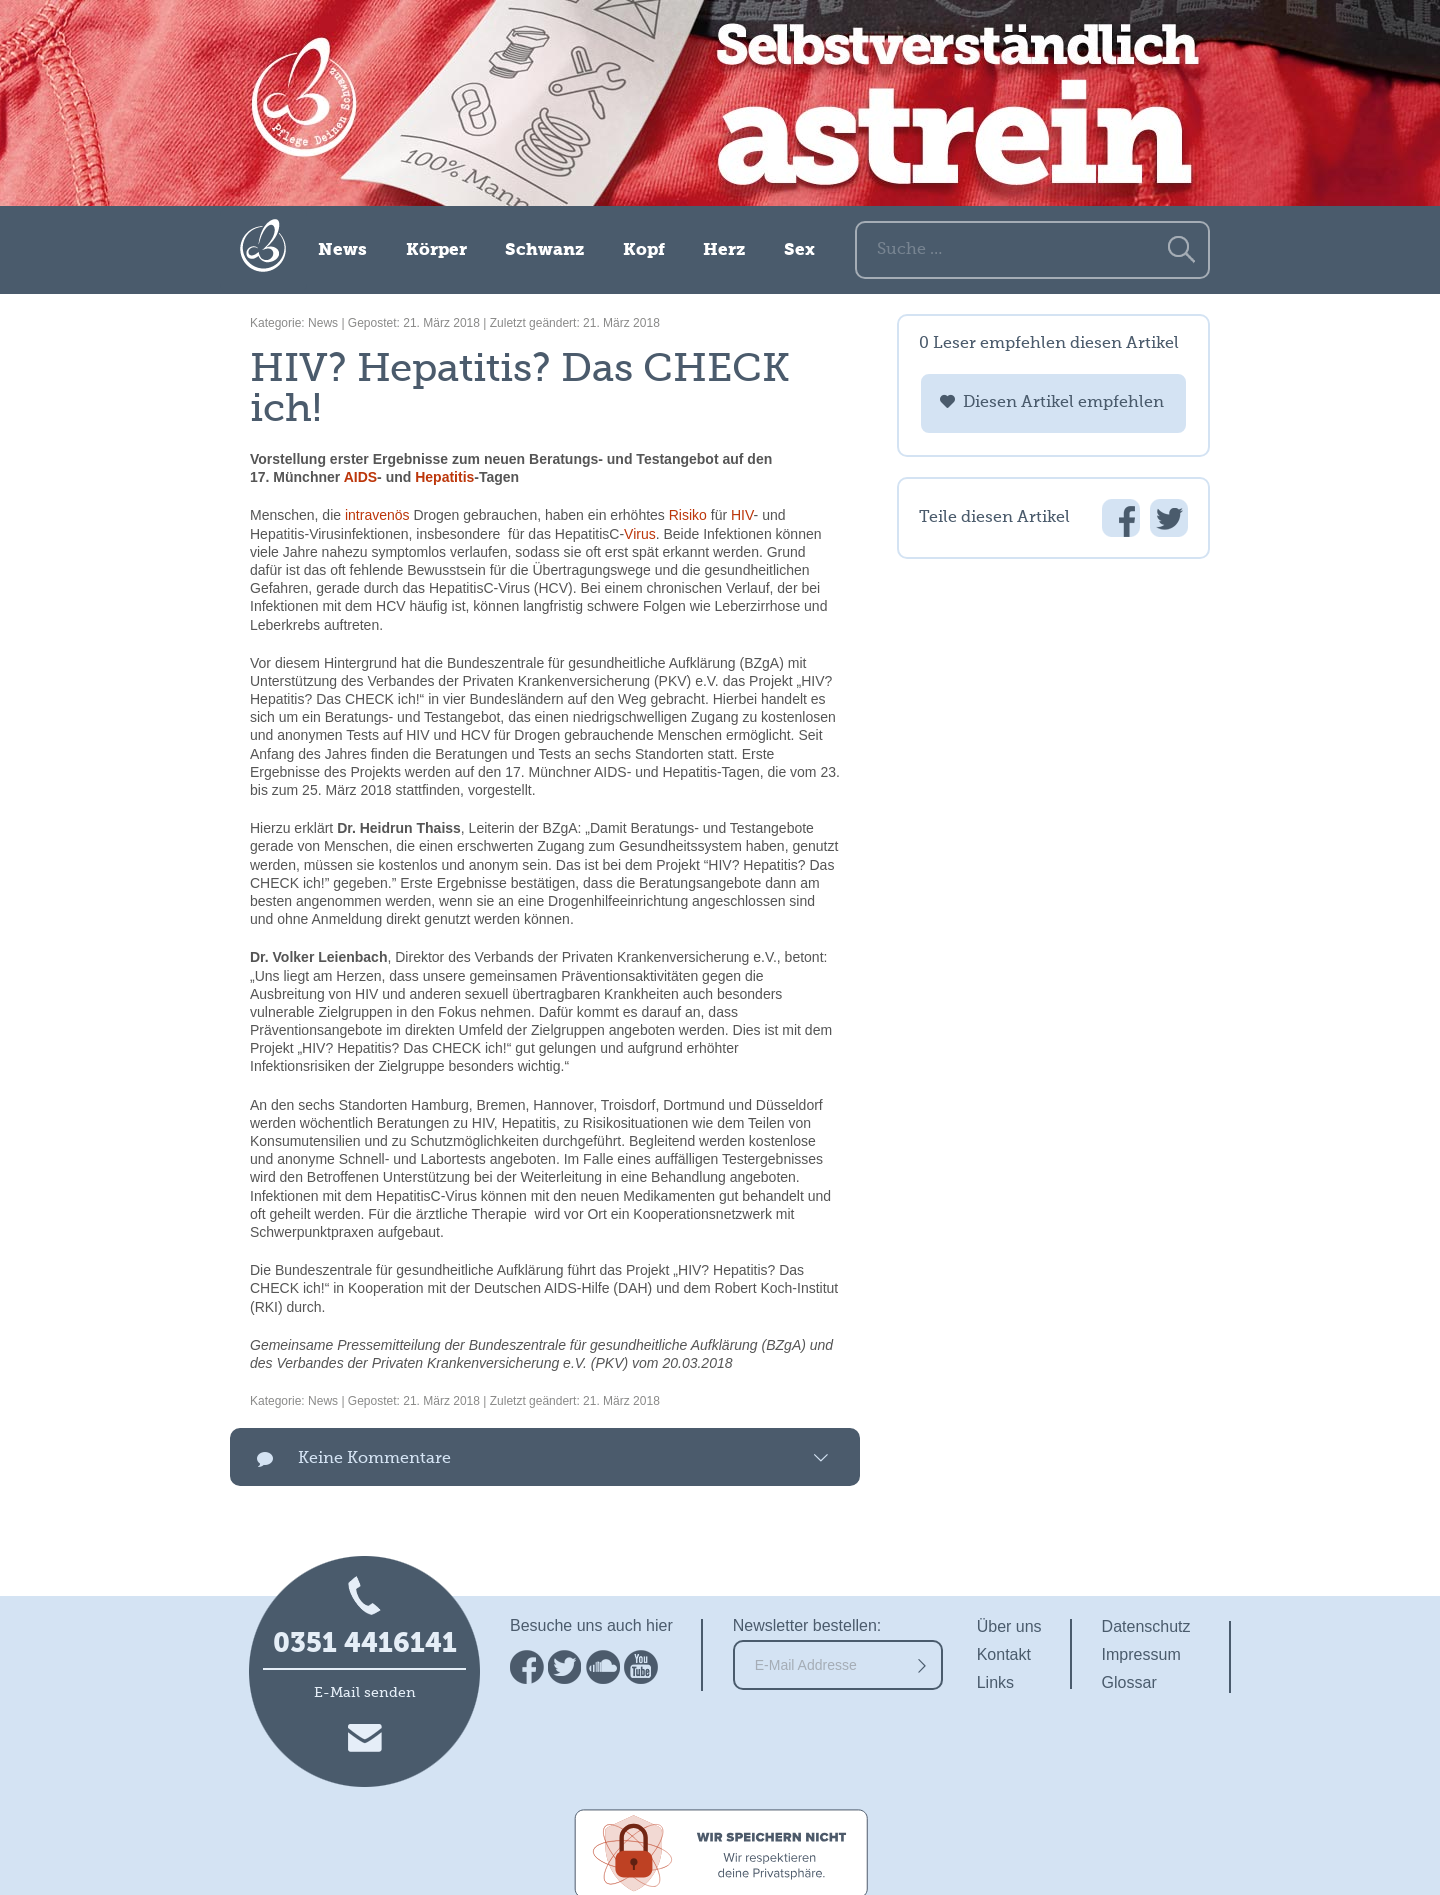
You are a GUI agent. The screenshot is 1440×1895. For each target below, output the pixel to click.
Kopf (644, 250)
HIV (742, 515)
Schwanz (544, 250)
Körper (436, 250)
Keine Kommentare (374, 1459)
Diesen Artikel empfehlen (1063, 403)
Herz (724, 250)
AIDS (360, 477)
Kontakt (1004, 1654)
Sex (799, 250)
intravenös (377, 515)
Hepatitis (444, 477)
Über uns (1009, 1626)
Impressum (1141, 1654)
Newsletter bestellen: (807, 1625)
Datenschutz (1146, 1626)
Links (995, 1682)
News (342, 250)
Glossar (1129, 1682)
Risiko (688, 515)
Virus (640, 534)
